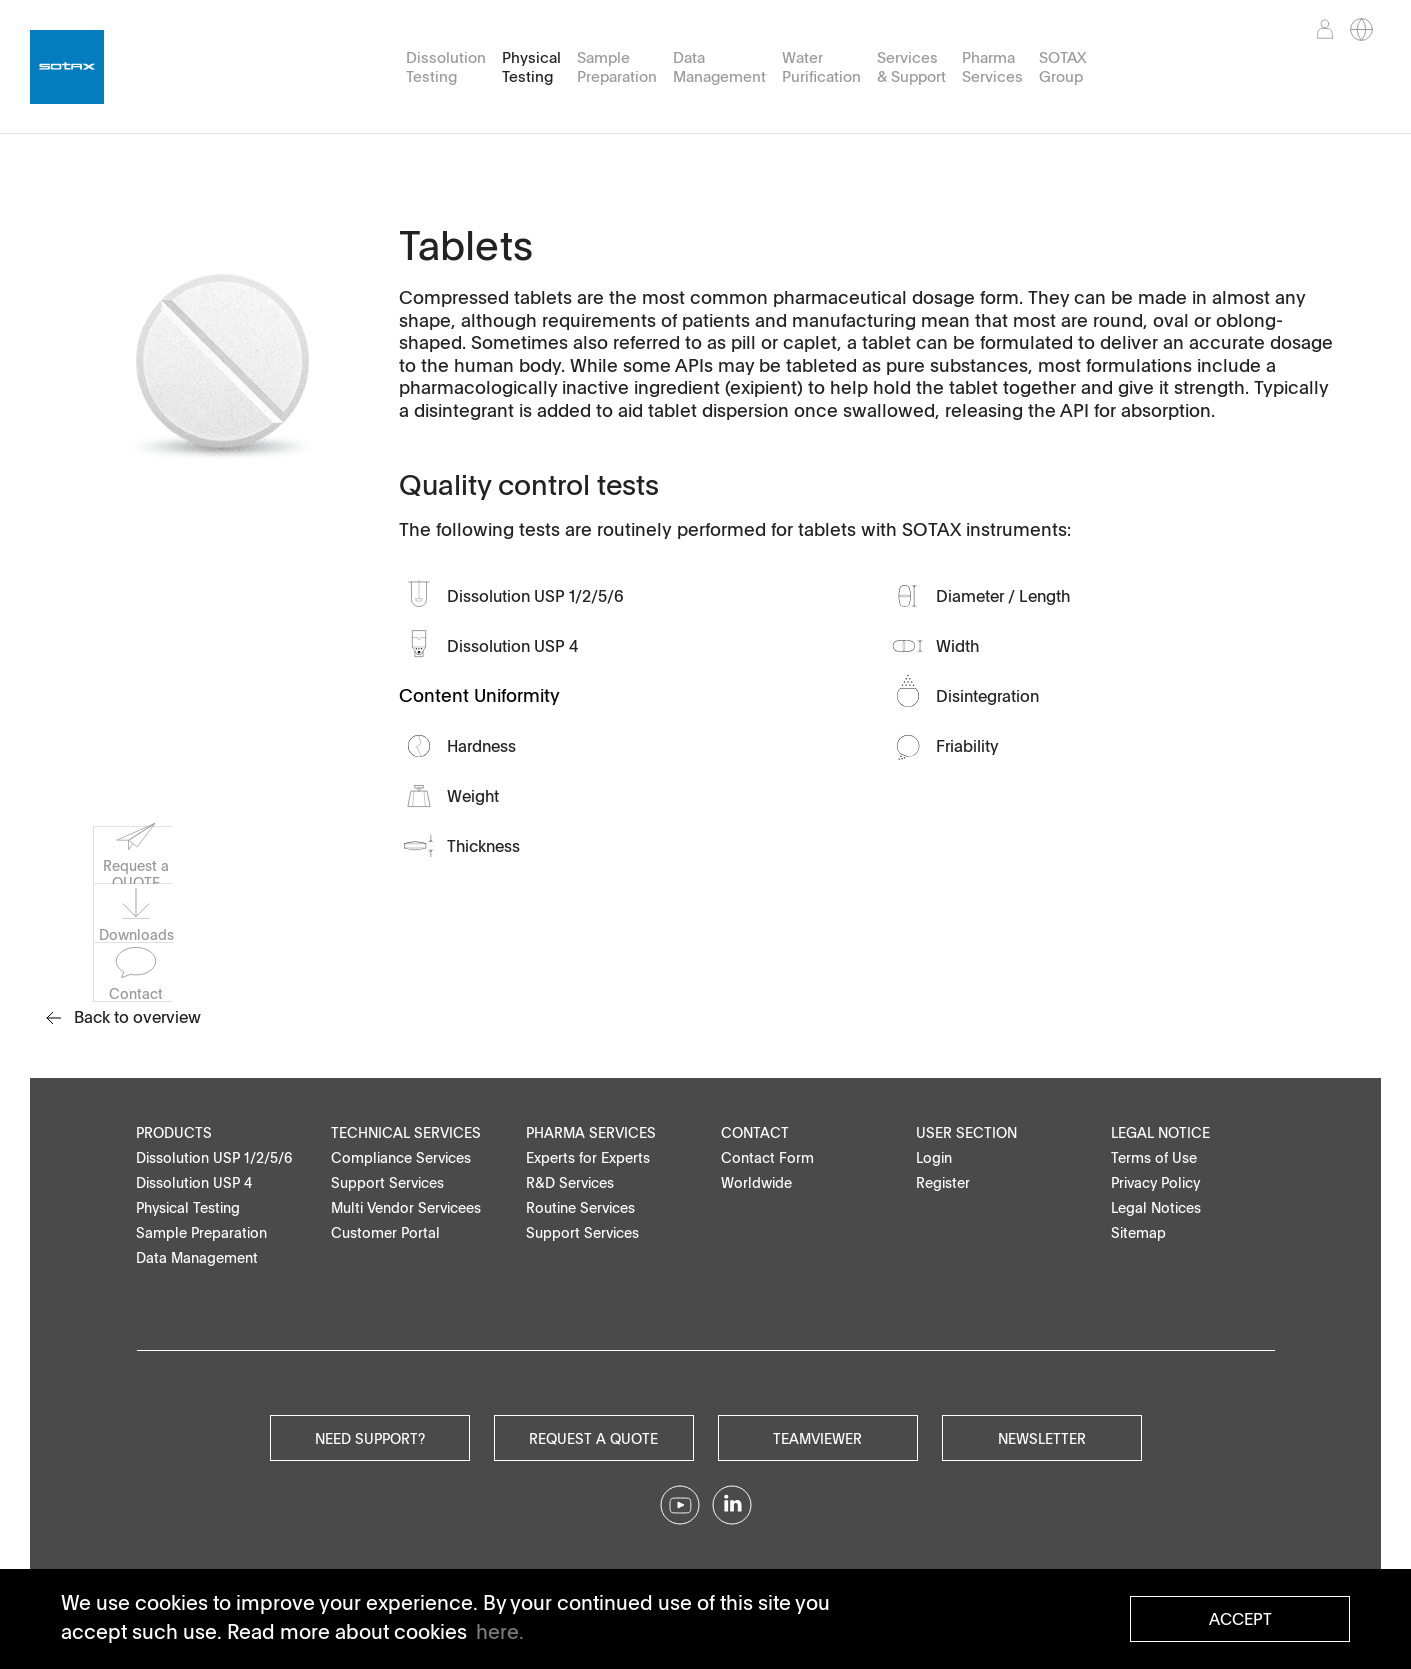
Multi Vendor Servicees (406, 1207)
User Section (966, 1132)
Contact (755, 1132)
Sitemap (1138, 1232)
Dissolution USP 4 (513, 646)
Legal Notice (1160, 1132)
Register (943, 1182)
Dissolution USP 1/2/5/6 (535, 596)
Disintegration (987, 696)
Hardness (481, 746)
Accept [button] (1240, 1619)
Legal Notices (1156, 1207)
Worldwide (756, 1182)
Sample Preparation (617, 67)
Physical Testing (531, 67)
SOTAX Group (1062, 67)
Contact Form (767, 1157)
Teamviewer (817, 1438)
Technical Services (406, 1132)
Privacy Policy (1155, 1182)
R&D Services (570, 1182)
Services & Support (911, 67)
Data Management (719, 67)
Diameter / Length (1003, 596)
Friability (967, 746)
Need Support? (370, 1438)
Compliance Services (401, 1157)
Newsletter (1042, 1438)
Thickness (483, 846)
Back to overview (123, 1017)
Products (174, 1132)
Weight (473, 796)
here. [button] (500, 1631)
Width (957, 646)
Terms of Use (1154, 1157)
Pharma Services (992, 67)
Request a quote (593, 1438)
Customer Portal (385, 1232)
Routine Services (580, 1207)
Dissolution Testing (446, 67)
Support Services (387, 1182)
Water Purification (821, 67)
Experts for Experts (588, 1157)
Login (934, 1157)
